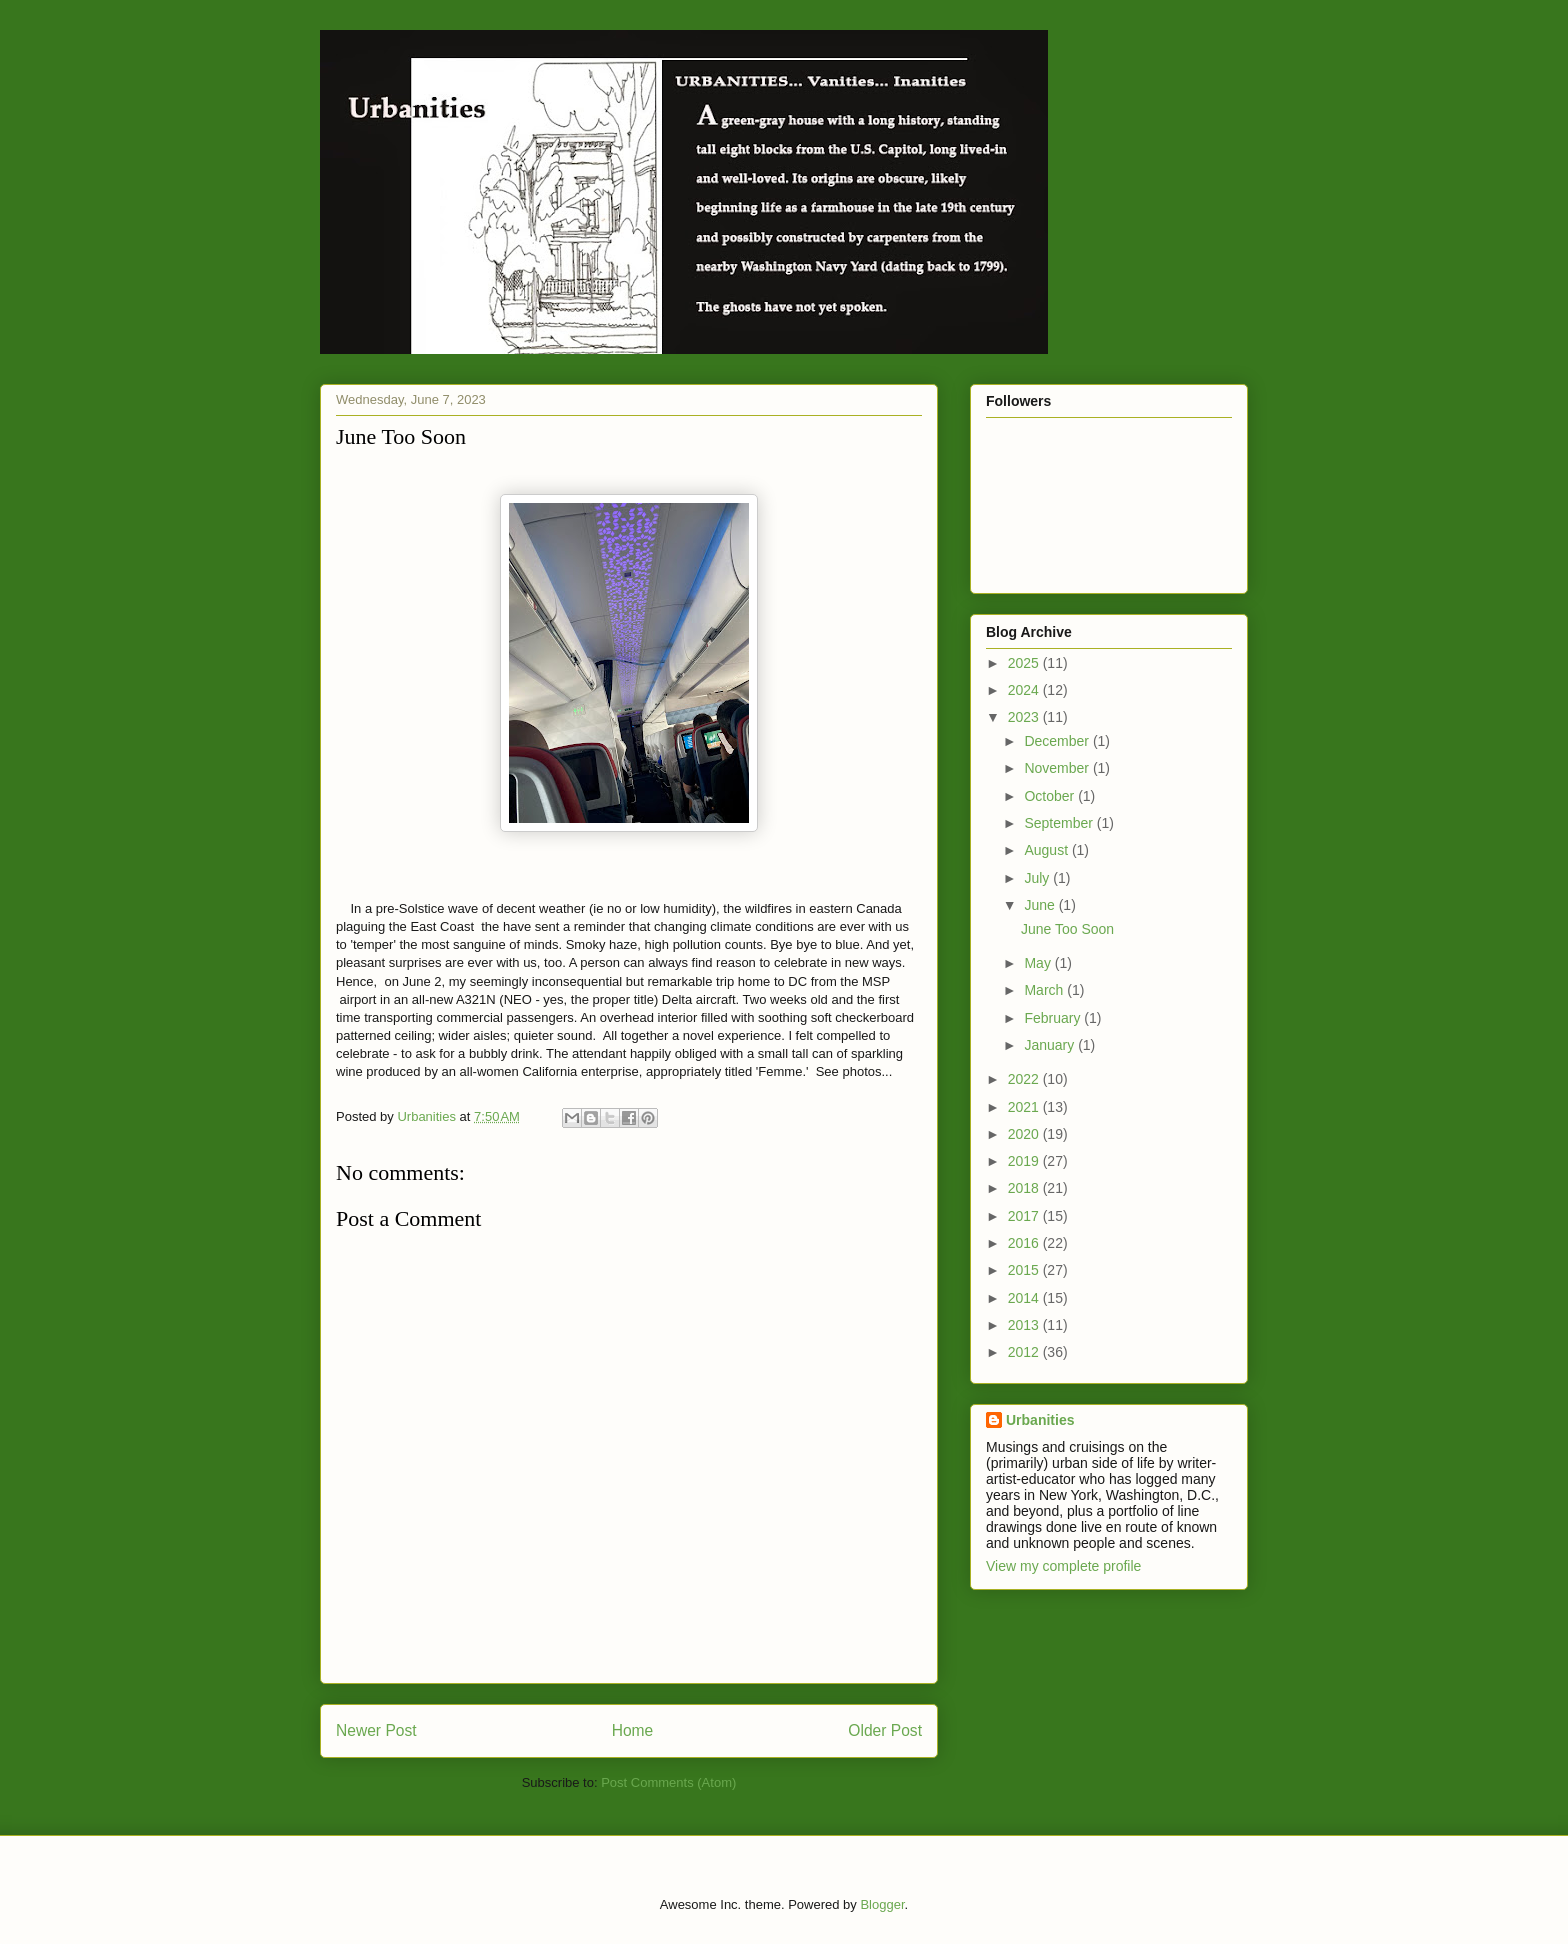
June (1041, 905)
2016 (1025, 1243)
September (1060, 823)
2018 (1025, 1188)
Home (633, 1730)
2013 (1025, 1325)
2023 (1025, 717)
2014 (1025, 1298)
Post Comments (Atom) (668, 1782)
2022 (1025, 1079)
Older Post (885, 1730)
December (1058, 741)
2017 (1025, 1216)
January (1051, 1045)
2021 (1025, 1107)
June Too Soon (1067, 929)
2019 (1025, 1161)
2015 (1025, 1270)
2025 (1025, 663)
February (1054, 1018)
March (1045, 990)
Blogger (882, 1904)
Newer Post (376, 1730)
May (1039, 963)
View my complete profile (1063, 1566)
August (1047, 850)
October (1051, 796)
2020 (1025, 1134)
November (1058, 768)
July (1038, 878)
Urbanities (1040, 1420)
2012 (1025, 1352)
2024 (1025, 690)
